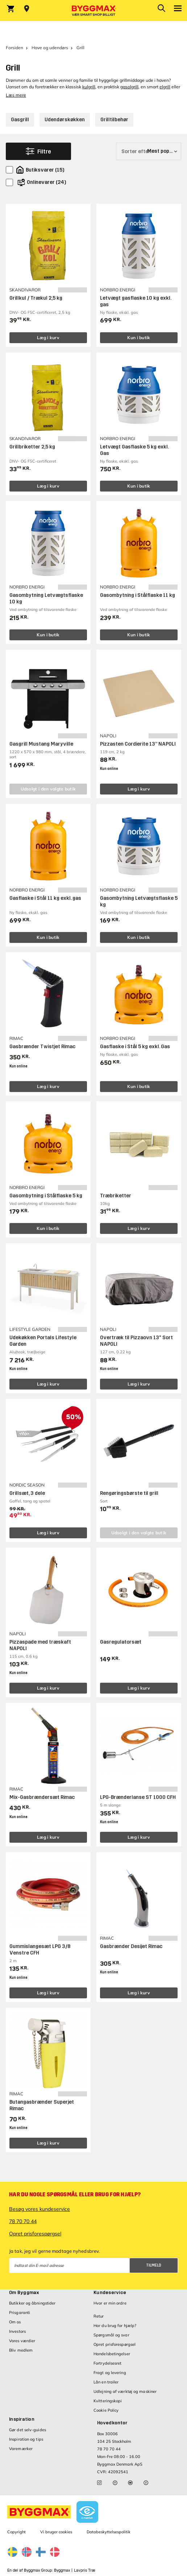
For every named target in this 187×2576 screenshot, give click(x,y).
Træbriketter (115, 1196)
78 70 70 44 (23, 2221)
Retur (99, 2316)
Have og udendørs (50, 47)
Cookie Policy (106, 2410)
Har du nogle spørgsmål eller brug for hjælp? (75, 2194)
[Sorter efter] (148, 151)
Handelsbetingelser (112, 2353)
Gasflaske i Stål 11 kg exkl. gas (45, 898)
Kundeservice (110, 2292)
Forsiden (14, 47)
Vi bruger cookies (56, 2531)
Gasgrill (20, 120)
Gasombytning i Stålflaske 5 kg (45, 1196)
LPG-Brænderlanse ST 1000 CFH (138, 1797)
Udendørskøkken (65, 120)
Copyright (16, 2531)
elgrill (164, 86)
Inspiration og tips (26, 2439)
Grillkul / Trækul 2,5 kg (35, 298)
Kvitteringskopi (108, 2400)
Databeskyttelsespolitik (108, 2531)
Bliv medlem (21, 2350)
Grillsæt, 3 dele (27, 1493)
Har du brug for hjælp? (115, 2325)
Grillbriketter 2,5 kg (32, 447)
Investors (17, 2331)
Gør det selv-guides (27, 2429)
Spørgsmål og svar (111, 2334)
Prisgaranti (19, 2312)
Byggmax (62, 2570)
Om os (15, 2321)
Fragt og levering (110, 2372)
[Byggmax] (93, 10)
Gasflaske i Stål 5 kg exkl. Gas (135, 1047)
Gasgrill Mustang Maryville (41, 744)
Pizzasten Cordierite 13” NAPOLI (138, 744)
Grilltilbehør (114, 120)
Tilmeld (153, 2265)
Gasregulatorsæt (120, 1642)
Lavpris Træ (84, 2570)
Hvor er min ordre (110, 2303)
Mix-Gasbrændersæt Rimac (42, 1797)
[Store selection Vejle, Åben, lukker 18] (26, 8)
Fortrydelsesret (108, 2363)
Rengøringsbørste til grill (129, 1493)
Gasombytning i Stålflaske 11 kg (137, 595)
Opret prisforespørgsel (35, 2233)
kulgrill (88, 86)
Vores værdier (22, 2340)
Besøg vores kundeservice (39, 2209)
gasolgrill (129, 86)
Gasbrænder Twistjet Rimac (42, 1047)
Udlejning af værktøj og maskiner (125, 2391)
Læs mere (16, 95)
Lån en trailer (106, 2382)
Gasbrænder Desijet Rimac (131, 1946)
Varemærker (21, 2448)
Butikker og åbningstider (32, 2303)
